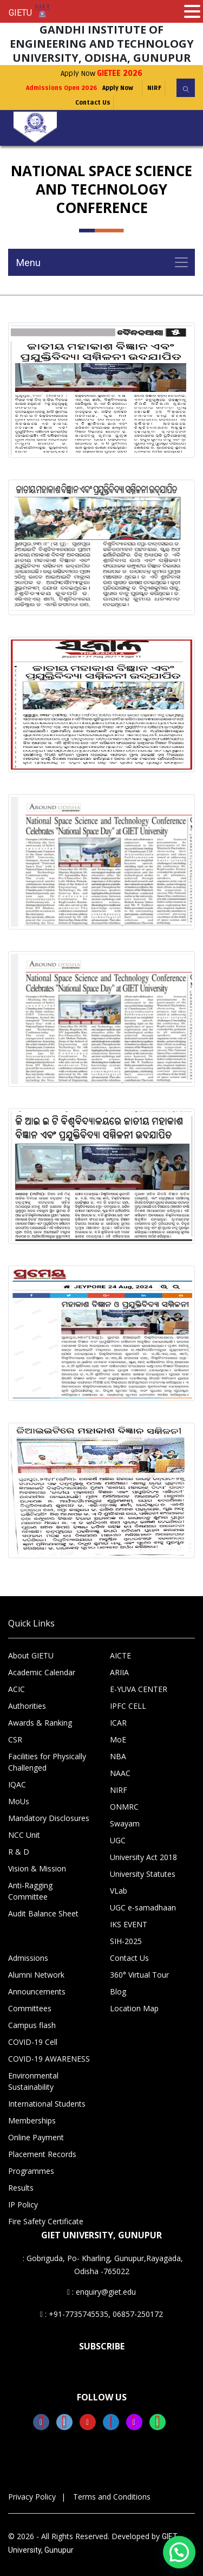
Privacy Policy (32, 2496)
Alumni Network (36, 1975)
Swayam (125, 1823)
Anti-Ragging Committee (30, 1891)
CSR (15, 1739)
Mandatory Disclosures (48, 1818)
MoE (118, 1739)
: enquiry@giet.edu (101, 2292)
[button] (179, 2552)
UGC (118, 1840)
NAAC (120, 1773)
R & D (18, 1852)
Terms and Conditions (111, 2496)
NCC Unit (24, 1835)
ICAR (118, 1723)
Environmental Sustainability (33, 2081)
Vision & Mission (37, 1868)
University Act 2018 (143, 1857)
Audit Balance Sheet (43, 1913)
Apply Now (101, 73)
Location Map (134, 2008)
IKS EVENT (128, 1924)
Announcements (37, 1991)
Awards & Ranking (40, 1723)
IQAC (17, 1784)
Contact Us (92, 102)
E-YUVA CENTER (138, 1689)
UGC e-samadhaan (143, 1907)
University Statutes (142, 1874)
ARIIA (119, 1672)
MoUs (18, 1801)
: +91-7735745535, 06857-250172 (101, 2314)
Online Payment (36, 2137)
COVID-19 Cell (32, 2042)
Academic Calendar (41, 1672)
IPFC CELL (128, 1706)
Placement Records (42, 2154)
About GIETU (31, 1655)
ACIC (16, 1689)
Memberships (32, 2120)
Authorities (27, 1706)
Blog (118, 1991)
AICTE (120, 1655)
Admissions (28, 1958)
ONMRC (124, 1807)
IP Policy (23, 2204)
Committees (29, 2008)
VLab (118, 1891)
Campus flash (32, 2025)
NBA (118, 1756)
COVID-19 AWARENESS (49, 2059)
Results (21, 2188)
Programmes (31, 2171)
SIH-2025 (126, 1941)
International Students (47, 2104)
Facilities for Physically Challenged (47, 1762)
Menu (28, 262)
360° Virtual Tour (139, 1975)
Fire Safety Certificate (45, 2221)
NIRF (154, 88)
